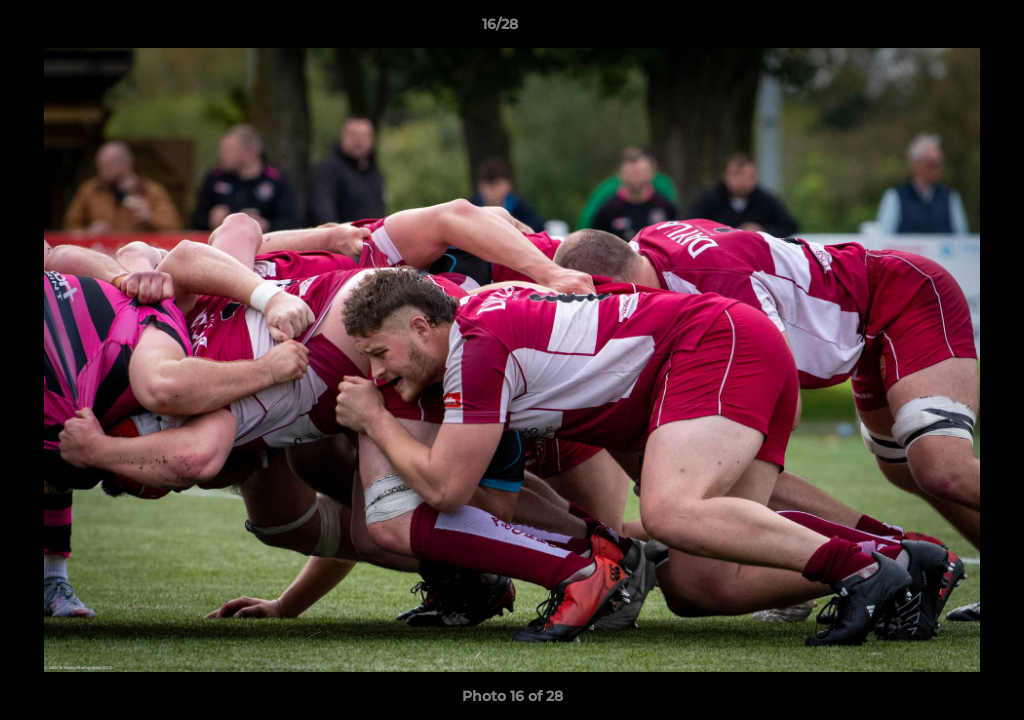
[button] (940, 29)
